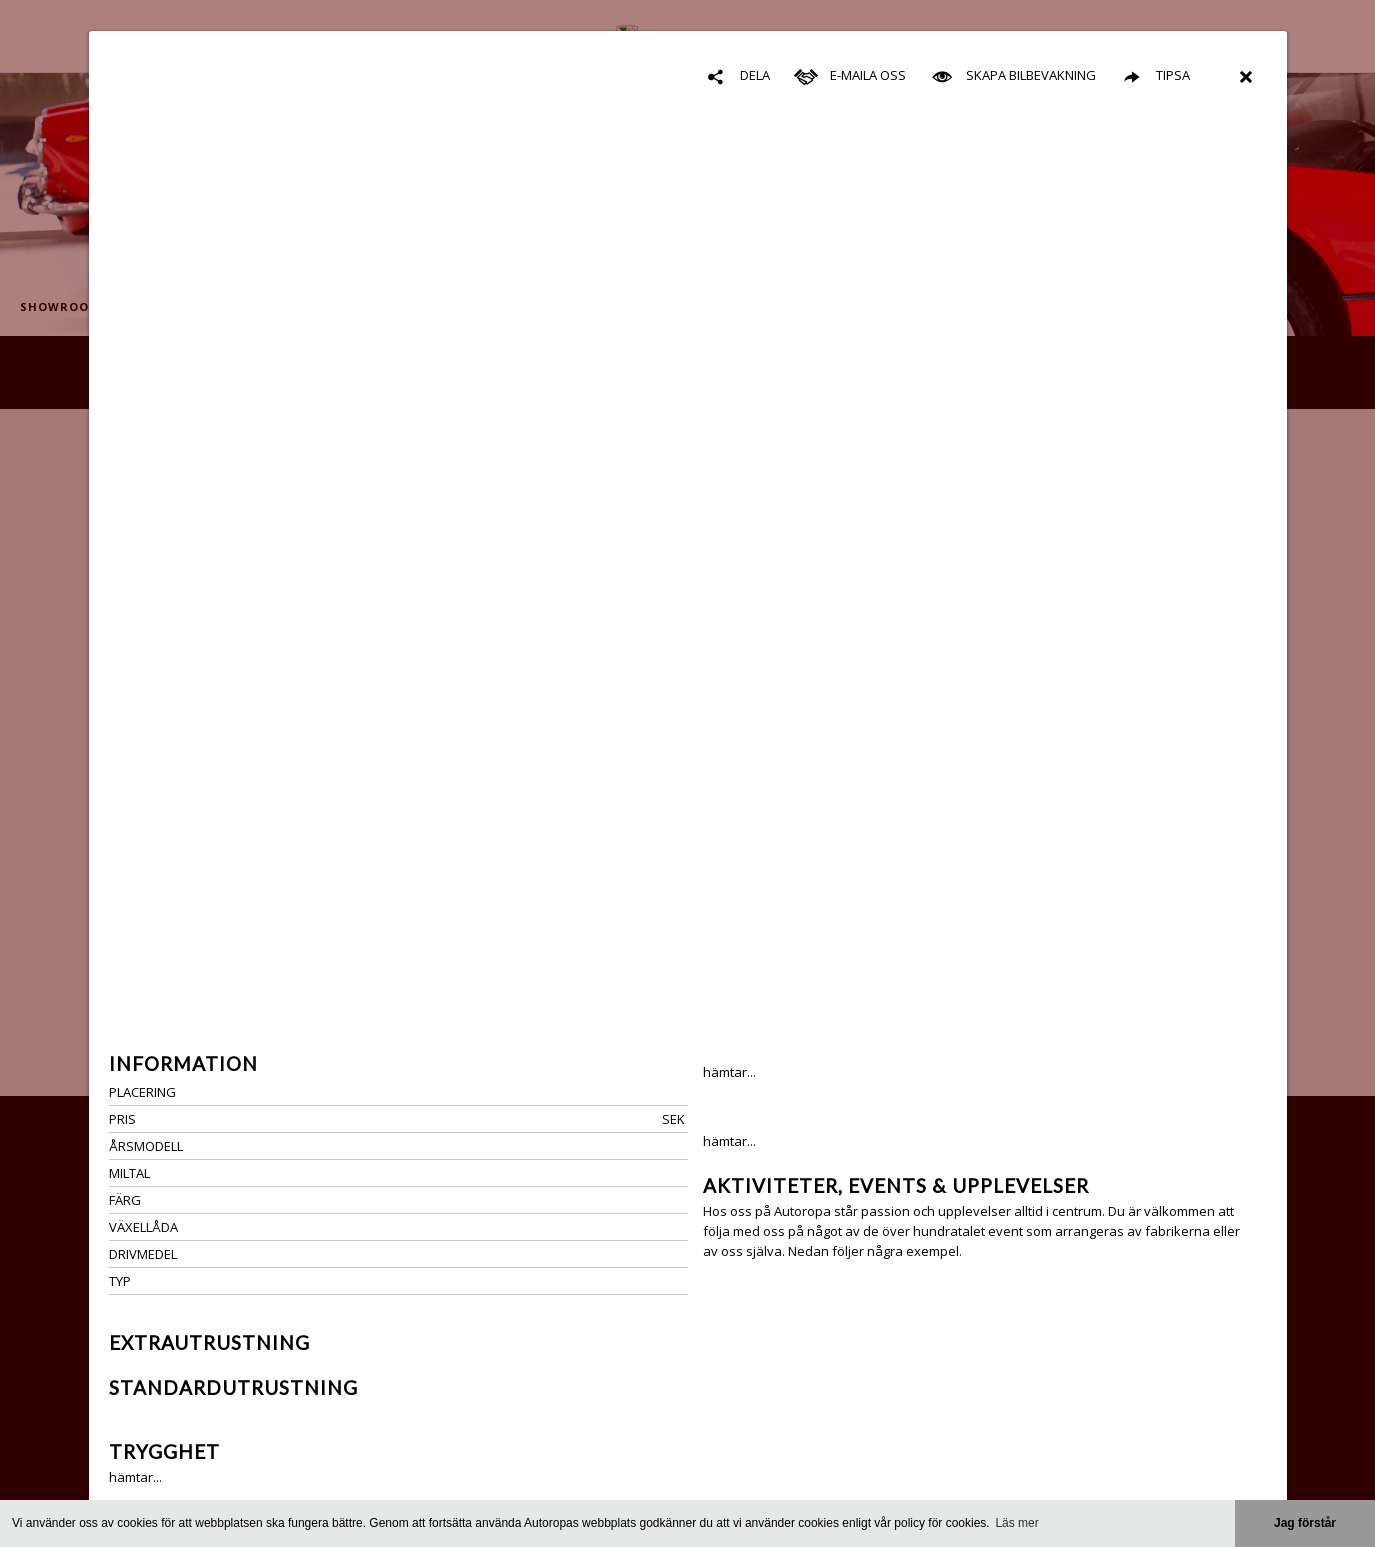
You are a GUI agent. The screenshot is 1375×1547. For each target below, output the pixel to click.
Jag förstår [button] (1305, 1523)
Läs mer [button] (1016, 1523)
